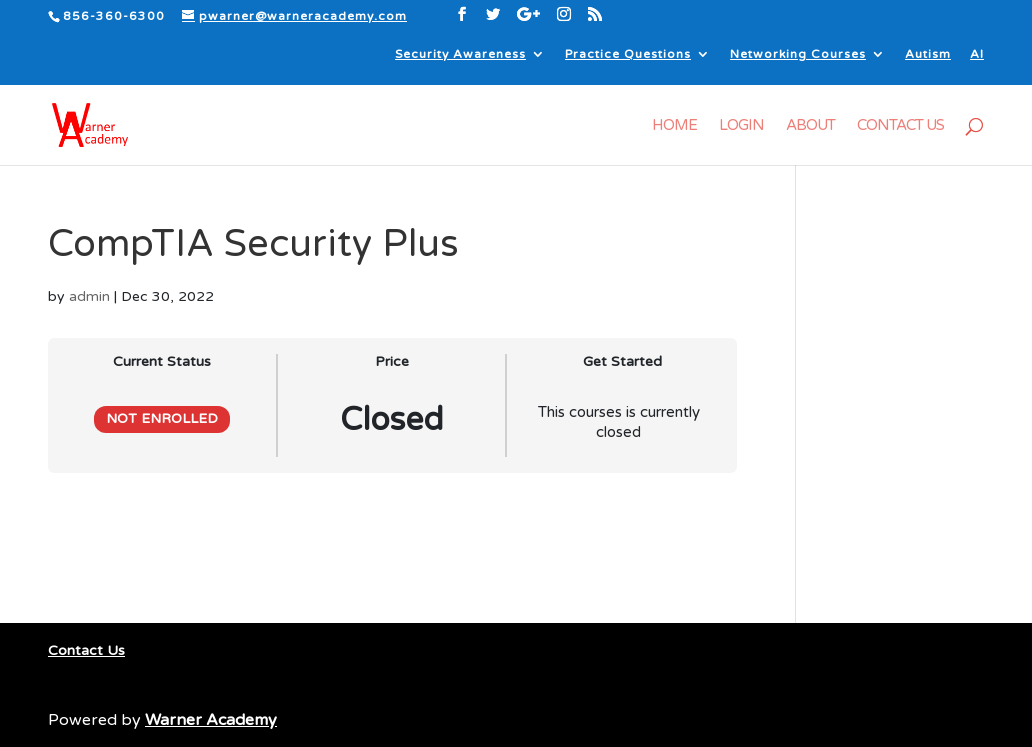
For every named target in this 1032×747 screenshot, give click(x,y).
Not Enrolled (162, 419)
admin (89, 296)
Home (674, 126)
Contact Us (900, 126)
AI (977, 54)
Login (741, 126)
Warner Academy (211, 720)
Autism (928, 54)
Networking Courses (798, 54)
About (810, 126)
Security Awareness (460, 54)
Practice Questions (628, 54)
